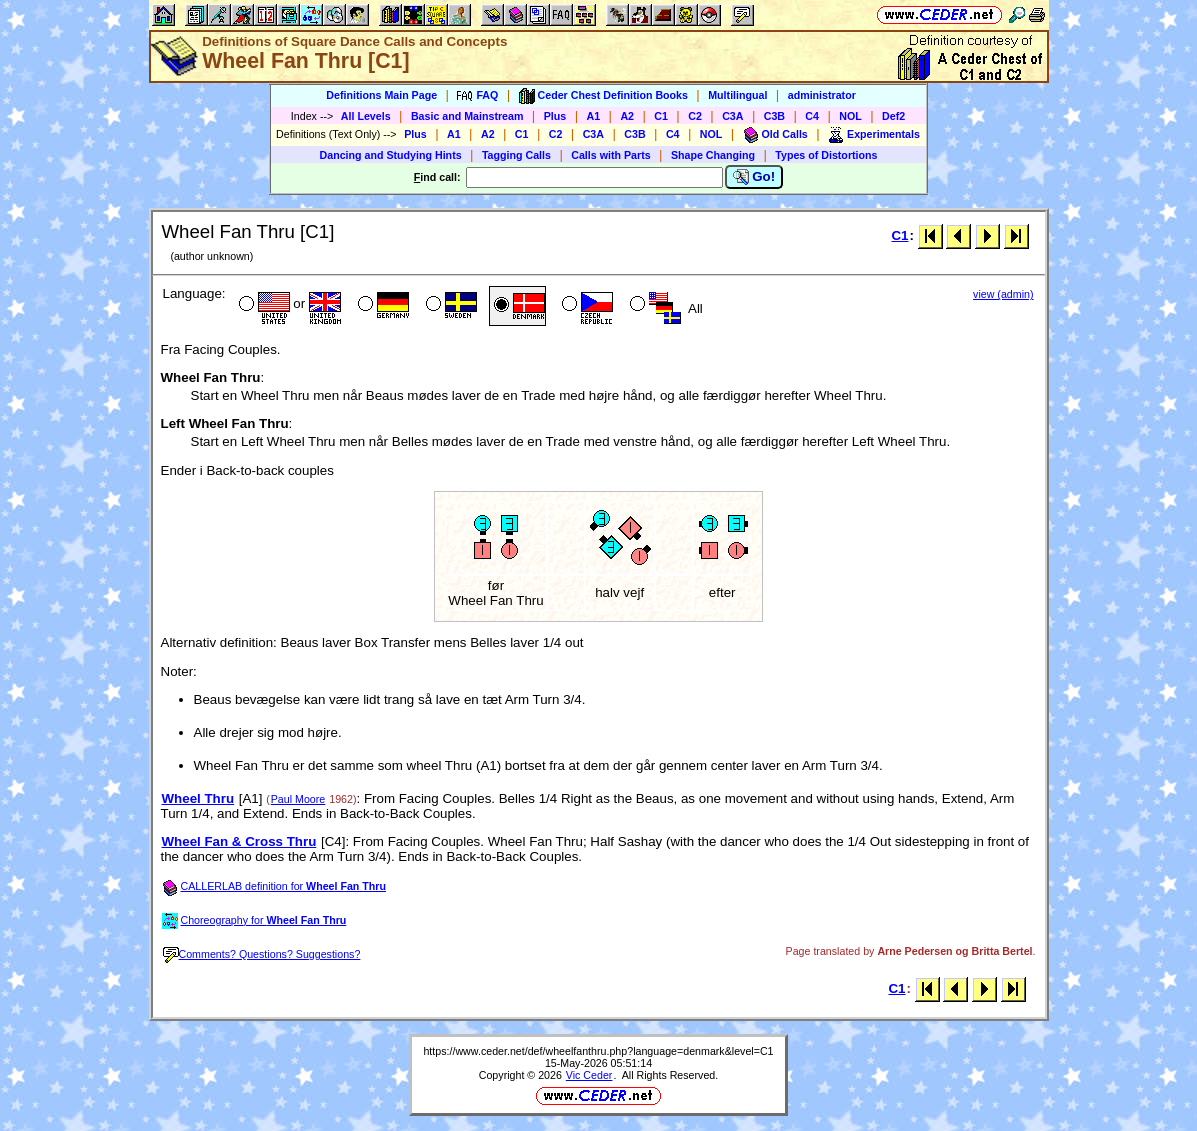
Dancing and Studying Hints (391, 155)
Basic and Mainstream (467, 116)
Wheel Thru (198, 798)
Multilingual (737, 95)
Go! (754, 177)
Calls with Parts (610, 155)
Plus (555, 116)
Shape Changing (713, 155)
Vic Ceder (589, 1075)
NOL (850, 116)
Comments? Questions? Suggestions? (262, 954)
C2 (695, 116)
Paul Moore (298, 799)
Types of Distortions (826, 155)
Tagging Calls (516, 155)
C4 (812, 116)
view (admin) (1003, 294)
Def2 (893, 116)
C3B (774, 116)
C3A (732, 116)
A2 (627, 116)
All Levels (366, 116)
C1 (661, 116)
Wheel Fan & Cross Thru (239, 841)
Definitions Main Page (381, 95)
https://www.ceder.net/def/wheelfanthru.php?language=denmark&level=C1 (598, 1051)
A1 (594, 116)
